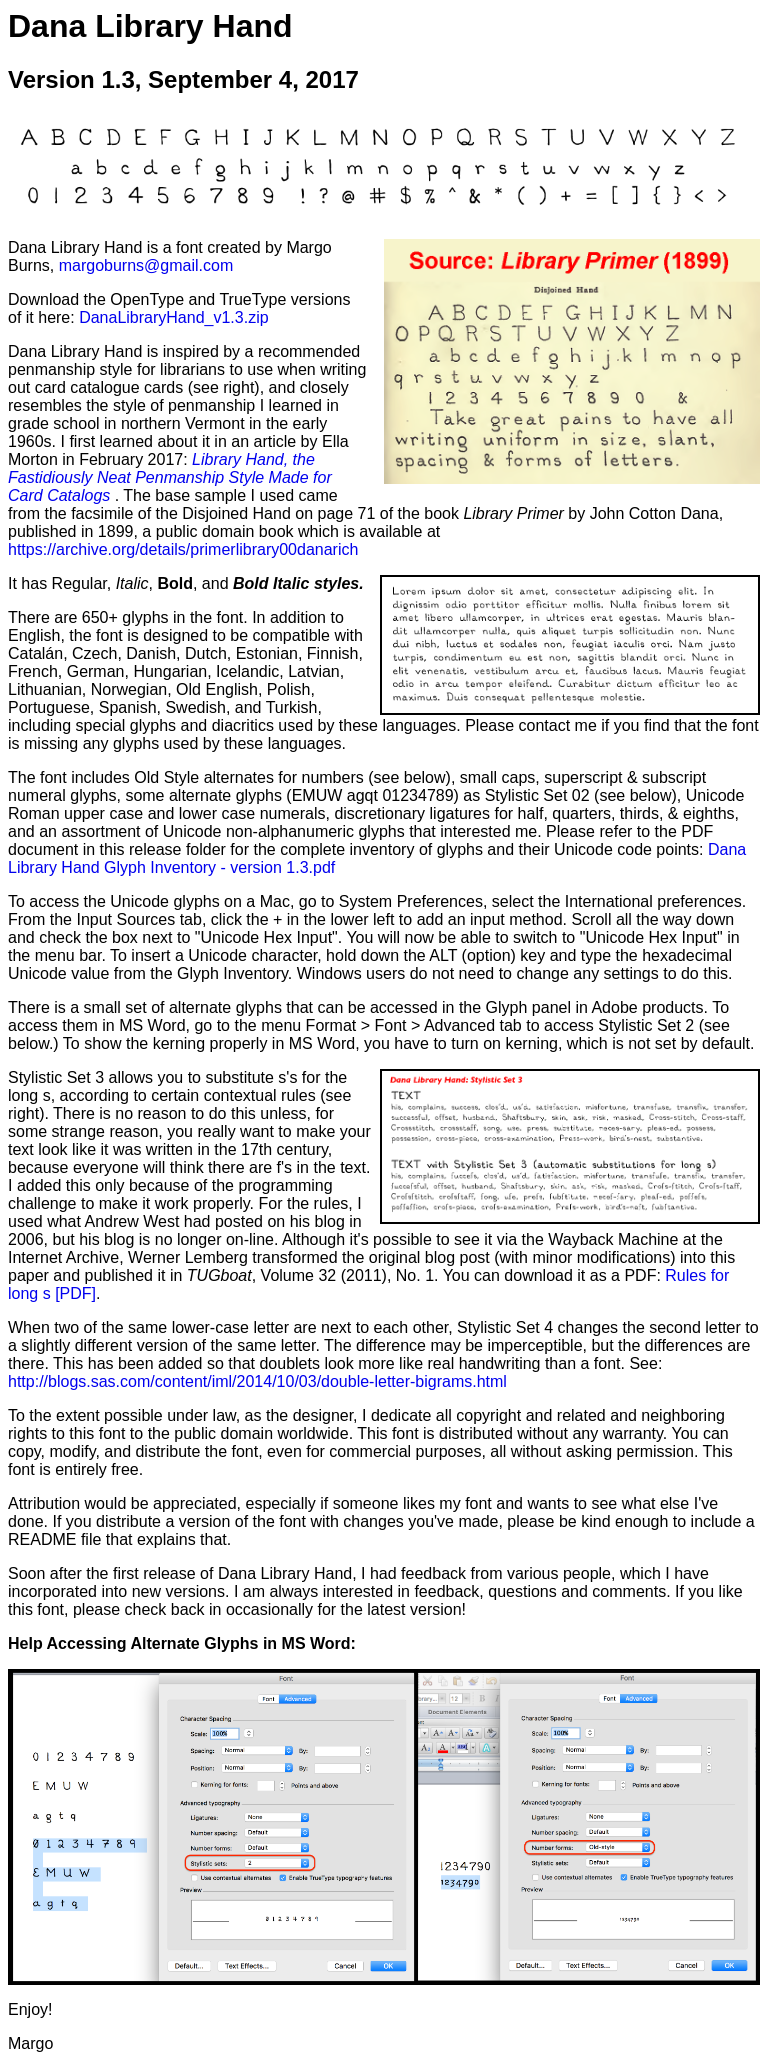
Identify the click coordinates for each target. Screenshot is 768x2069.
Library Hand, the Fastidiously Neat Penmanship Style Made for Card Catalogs (170, 477)
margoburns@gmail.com (146, 265)
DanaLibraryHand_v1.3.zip (173, 317)
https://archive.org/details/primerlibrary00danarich (183, 549)
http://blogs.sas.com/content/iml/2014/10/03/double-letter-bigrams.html (257, 1381)
